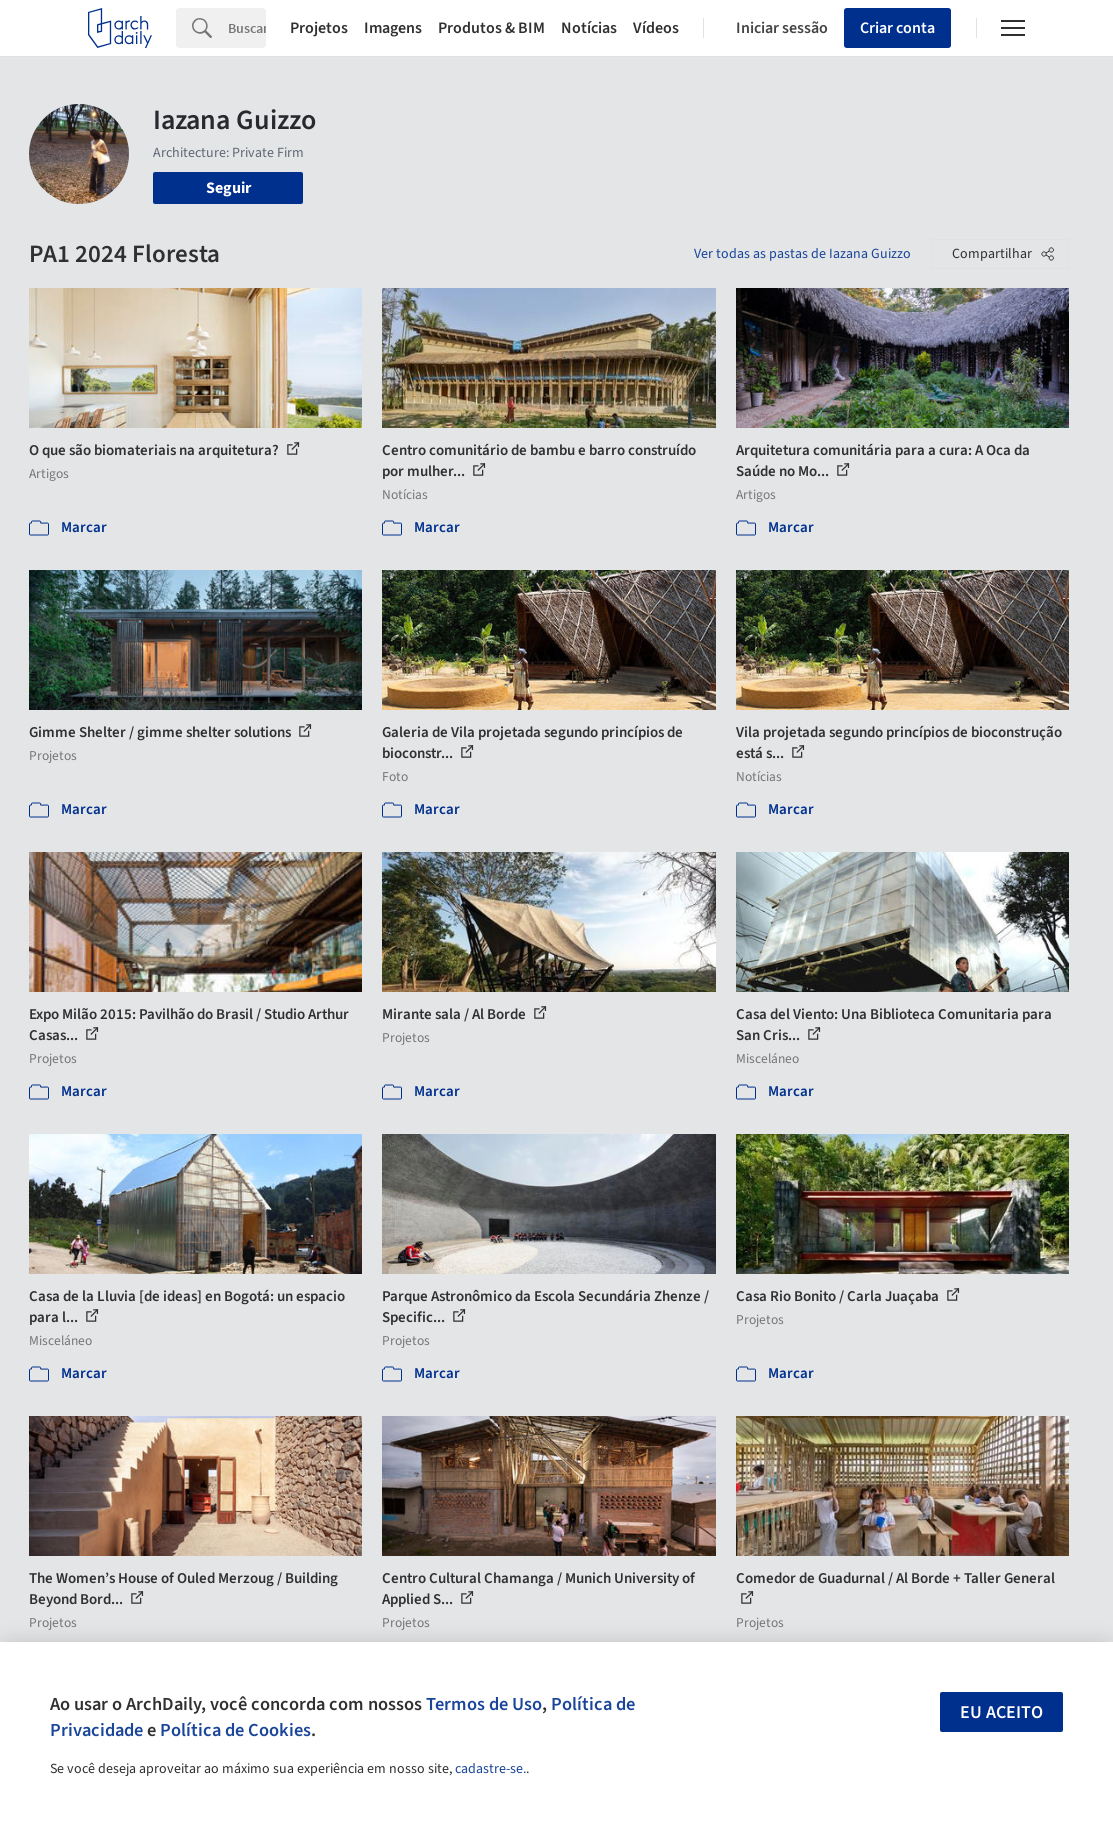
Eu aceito (1001, 1712)
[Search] (247, 28)
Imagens (393, 28)
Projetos (319, 28)
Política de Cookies (235, 1730)
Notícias (589, 28)
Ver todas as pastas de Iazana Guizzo (802, 254)
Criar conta (897, 28)
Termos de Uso (484, 1704)
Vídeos (656, 28)
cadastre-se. (490, 1769)
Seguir (228, 188)
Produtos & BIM (491, 28)
